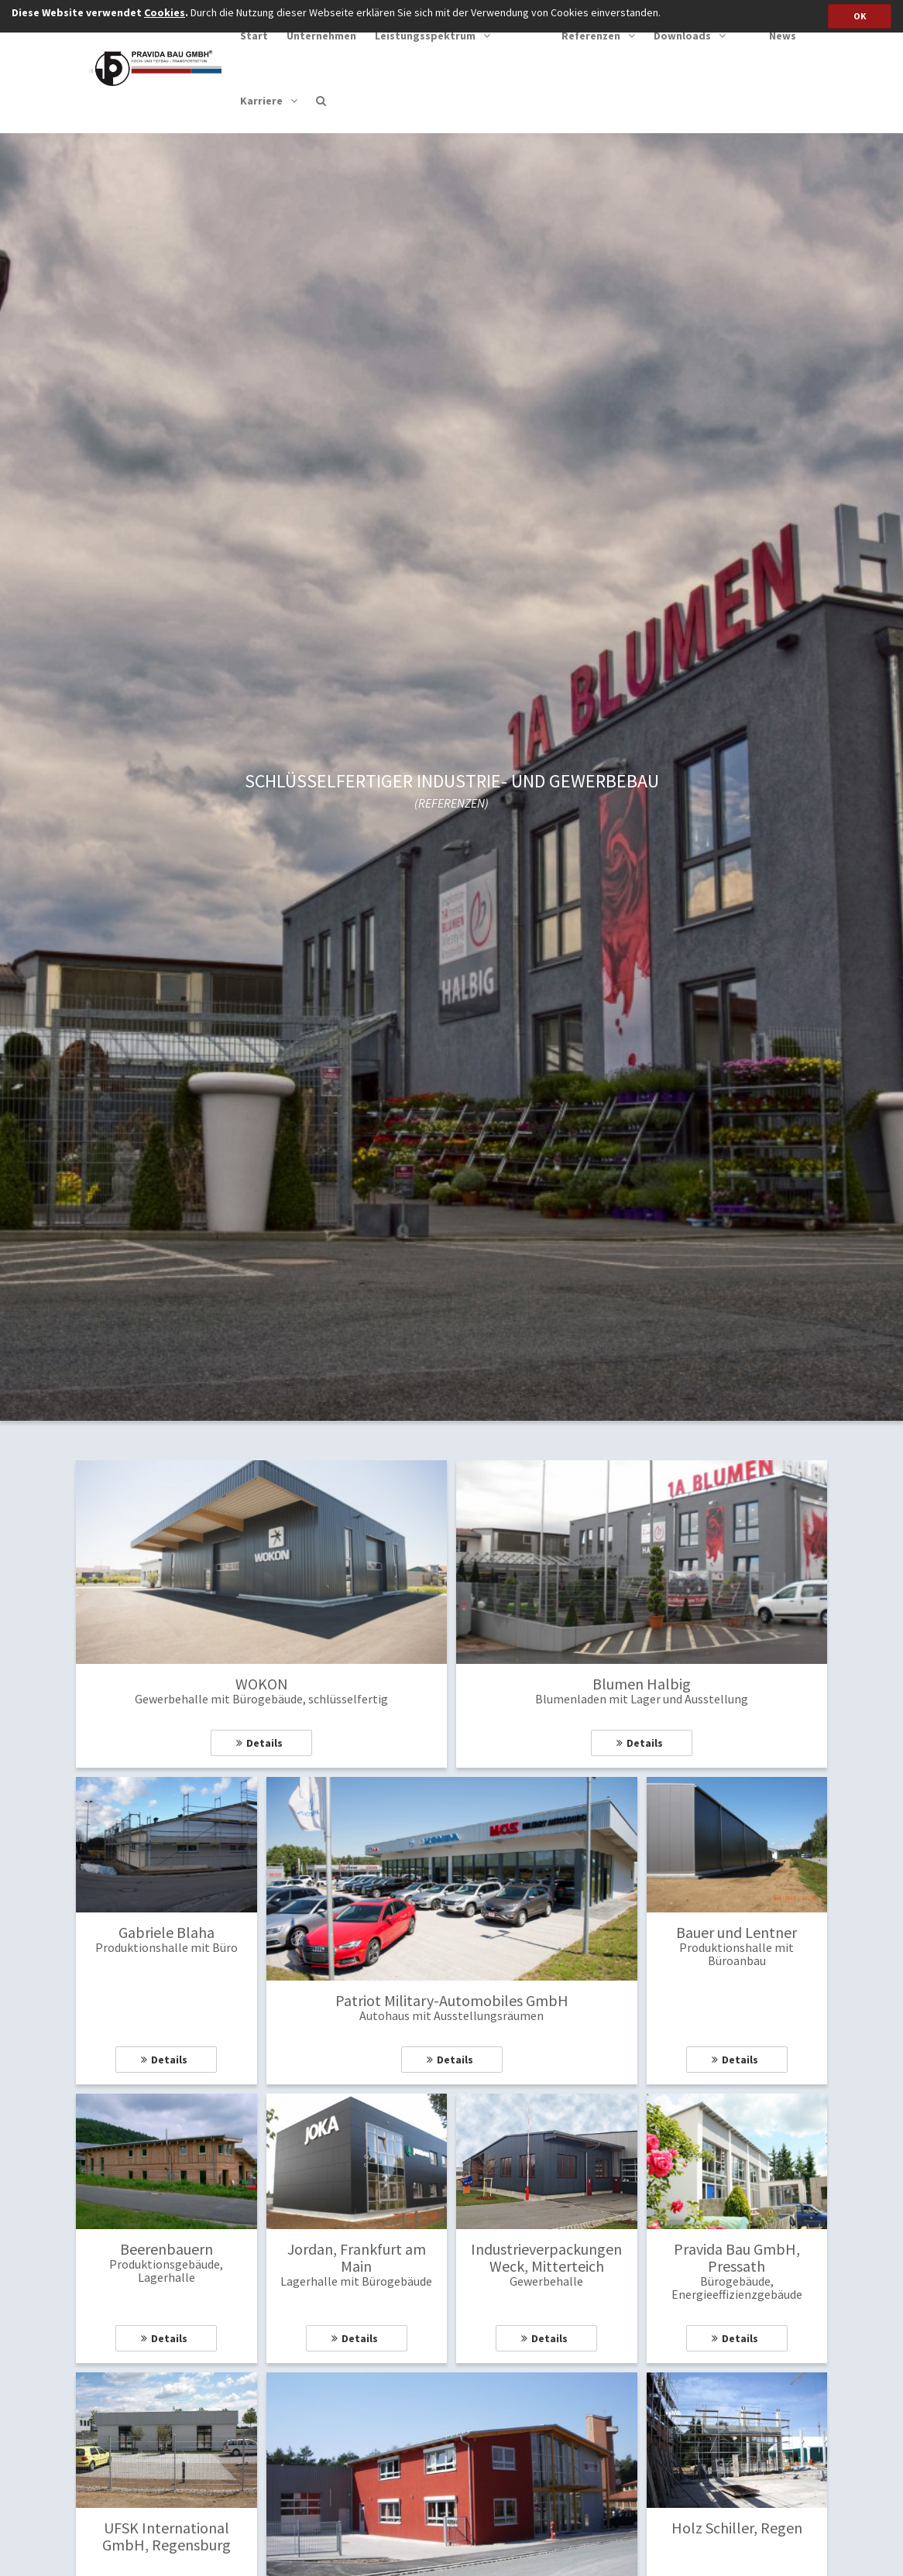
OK (859, 16)
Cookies (164, 12)
